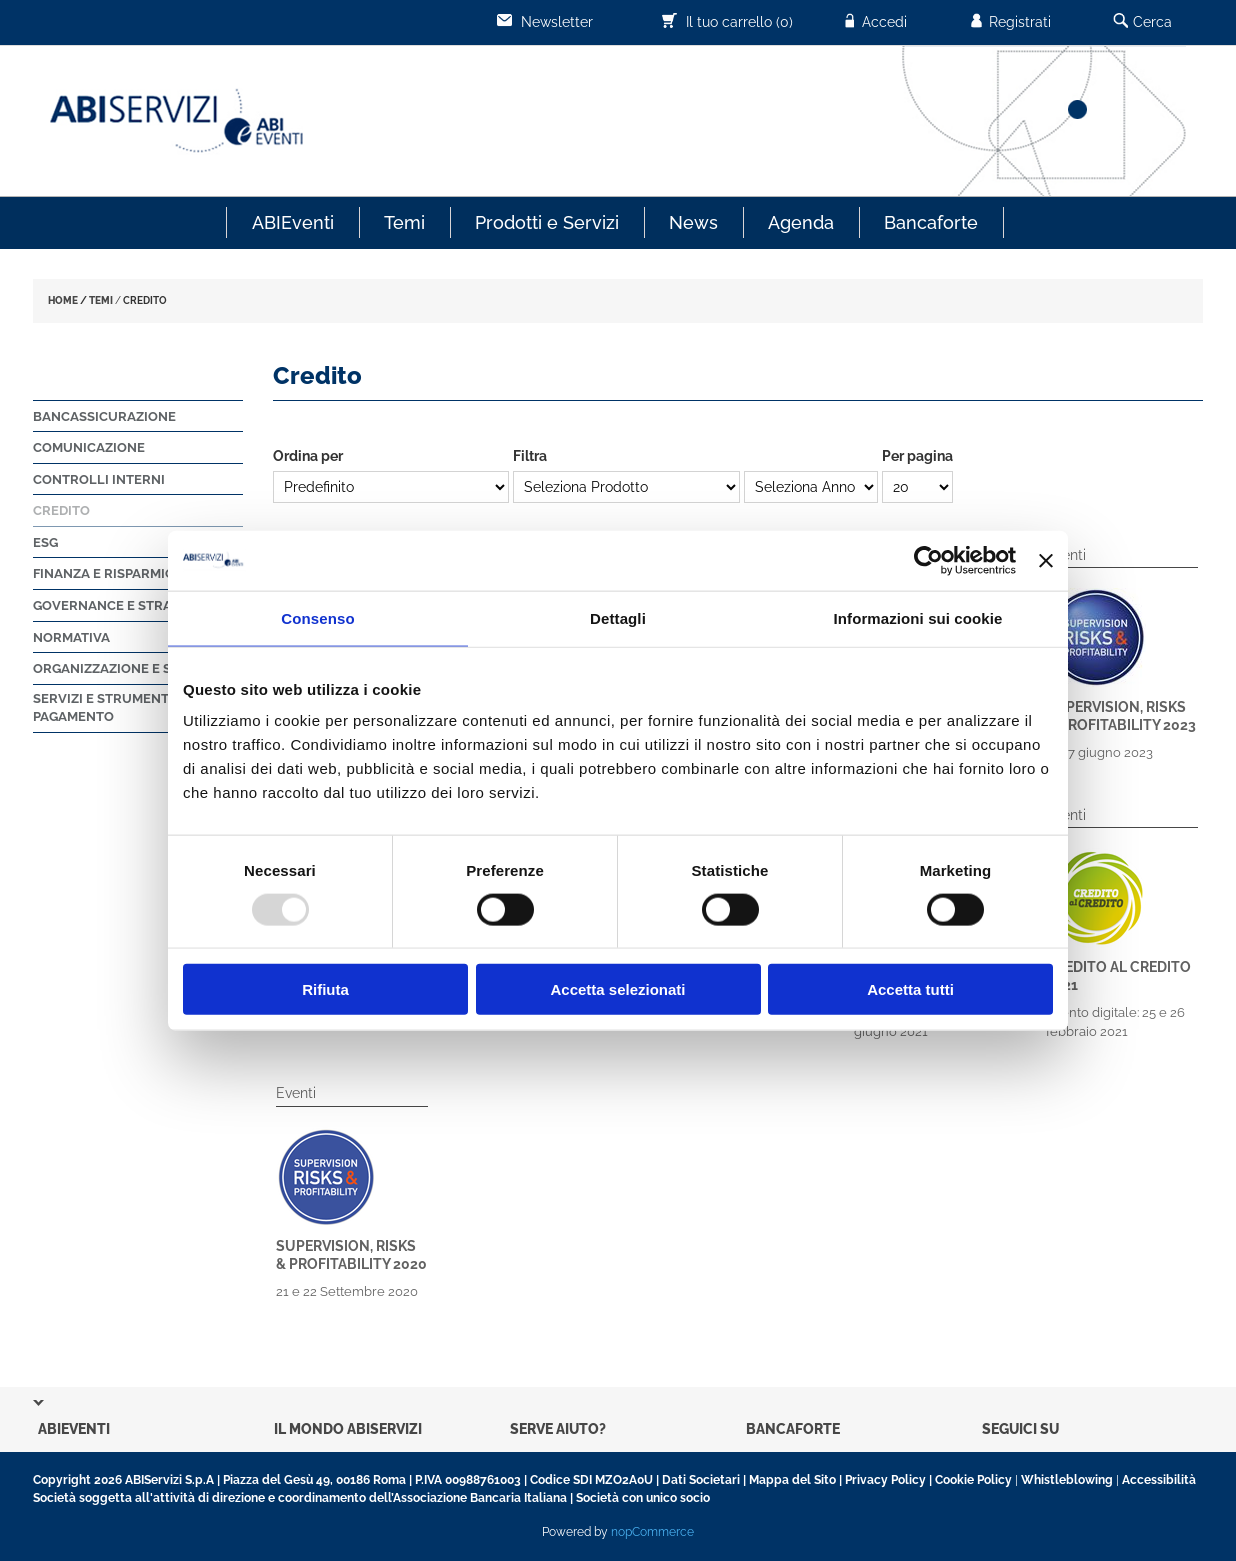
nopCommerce (652, 1532)
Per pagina (917, 456)
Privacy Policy (885, 1480)
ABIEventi (293, 222)
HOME (63, 300)
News (693, 222)
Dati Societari (701, 1480)
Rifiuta (325, 989)
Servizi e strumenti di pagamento (111, 708)
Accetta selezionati (617, 989)
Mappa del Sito (792, 1480)
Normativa (71, 637)
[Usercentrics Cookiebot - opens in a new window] (928, 560)
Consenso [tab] (317, 617)
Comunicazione (89, 447)
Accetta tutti (910, 989)
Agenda (801, 222)
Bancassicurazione (104, 416)
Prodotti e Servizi (547, 222)
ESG (45, 542)
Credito (61, 510)
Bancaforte (931, 222)
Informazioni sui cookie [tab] (918, 617)
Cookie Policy (973, 1480)
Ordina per (308, 456)
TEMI (101, 300)
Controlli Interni (99, 479)
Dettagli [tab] (618, 617)
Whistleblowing (1067, 1480)
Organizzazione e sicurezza (134, 668)
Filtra (530, 456)
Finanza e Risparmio (104, 573)
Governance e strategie (120, 605)
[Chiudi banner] (1046, 560)
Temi (404, 222)
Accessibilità (1159, 1480)
